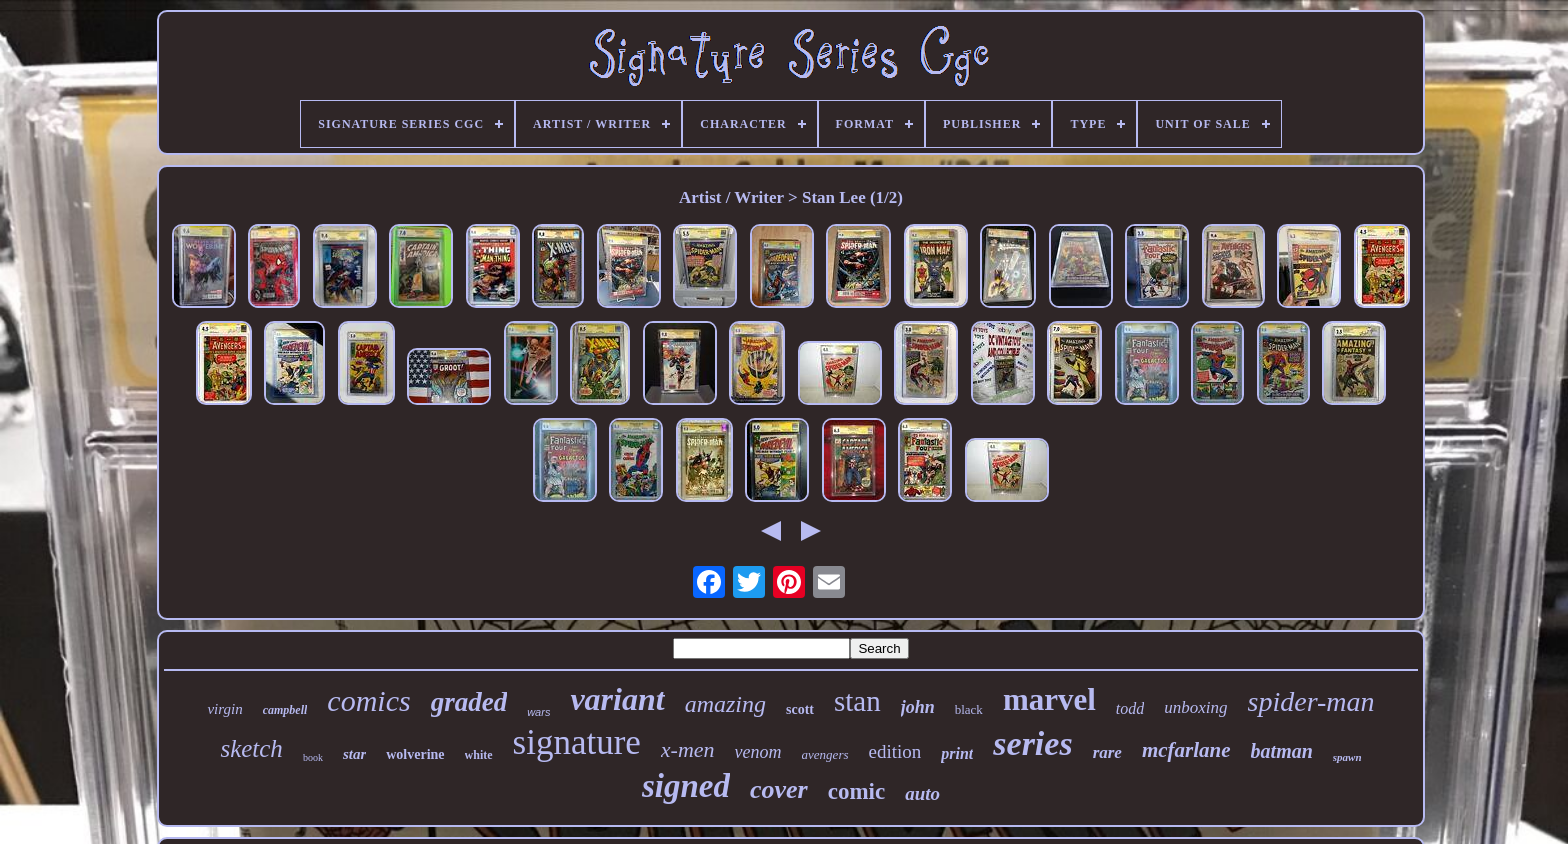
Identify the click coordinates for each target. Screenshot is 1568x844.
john (918, 707)
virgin (224, 709)
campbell (285, 710)
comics (368, 700)
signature (577, 742)
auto (922, 793)
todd (1130, 708)
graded (469, 702)
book (313, 757)
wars (538, 712)
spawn (1347, 757)
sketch (251, 748)
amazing (725, 704)
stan (857, 701)
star (354, 754)
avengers (825, 754)
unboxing (1195, 707)
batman (1282, 751)
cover (779, 789)
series (1032, 743)
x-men (688, 749)
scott (800, 709)
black (969, 709)
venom (758, 752)
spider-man (1311, 701)
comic (856, 791)
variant (617, 699)
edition (895, 751)
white (479, 755)
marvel (1049, 699)
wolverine (415, 754)
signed (686, 786)
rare (1107, 752)
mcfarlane (1186, 750)
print (957, 753)
